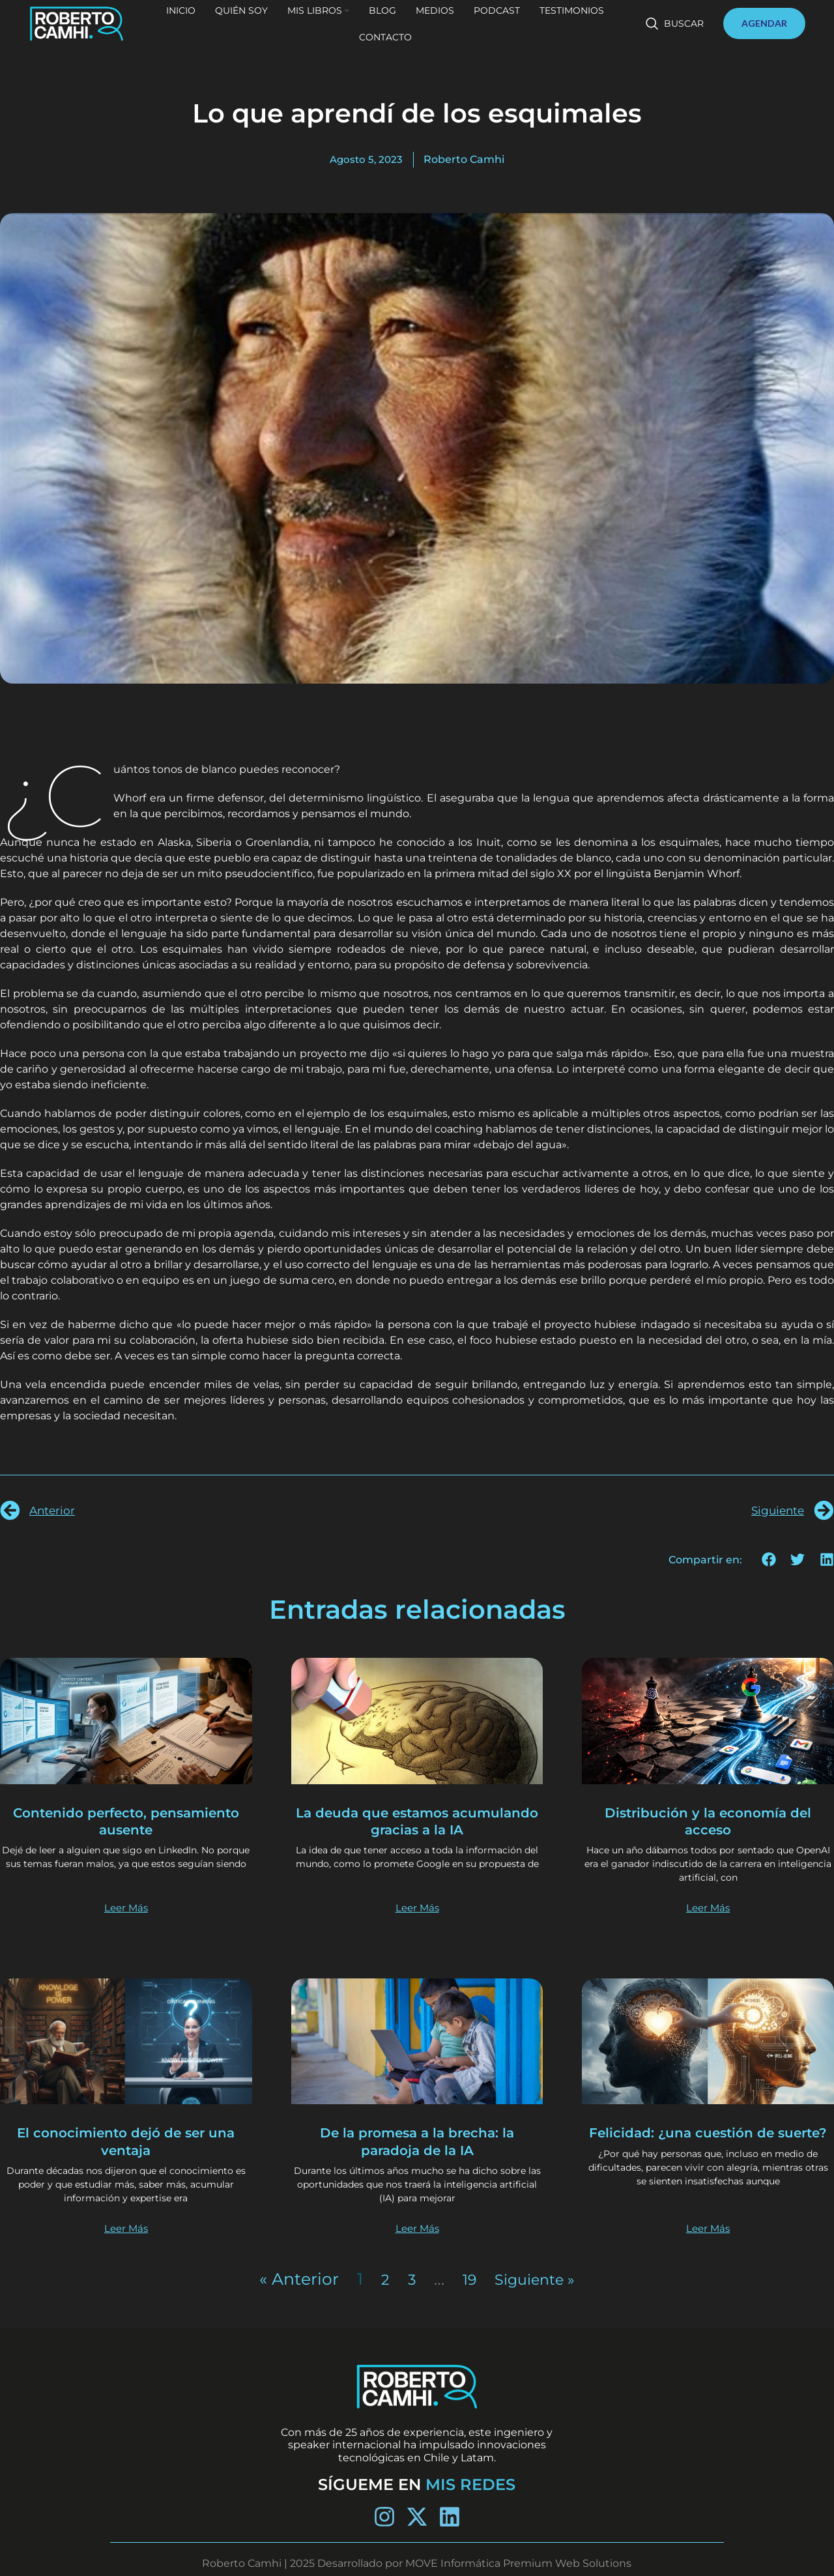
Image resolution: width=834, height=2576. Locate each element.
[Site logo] (100, 32)
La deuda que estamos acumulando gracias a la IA (417, 1821)
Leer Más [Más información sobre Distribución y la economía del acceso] (708, 1908)
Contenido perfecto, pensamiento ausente (126, 1821)
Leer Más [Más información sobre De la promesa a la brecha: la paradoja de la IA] (417, 2228)
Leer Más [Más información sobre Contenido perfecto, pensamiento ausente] (126, 1908)
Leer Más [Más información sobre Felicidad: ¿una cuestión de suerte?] (708, 2228)
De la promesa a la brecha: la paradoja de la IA (417, 2141)
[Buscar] (674, 34)
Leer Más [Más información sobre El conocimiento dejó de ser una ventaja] (126, 2228)
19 (465, 2279)
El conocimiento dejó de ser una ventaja (126, 2141)
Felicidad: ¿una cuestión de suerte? (708, 2141)
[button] (769, 1559)
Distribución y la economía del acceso (708, 1821)
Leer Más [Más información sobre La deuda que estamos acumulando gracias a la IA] (417, 1908)
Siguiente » (536, 2279)
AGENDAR (764, 33)
